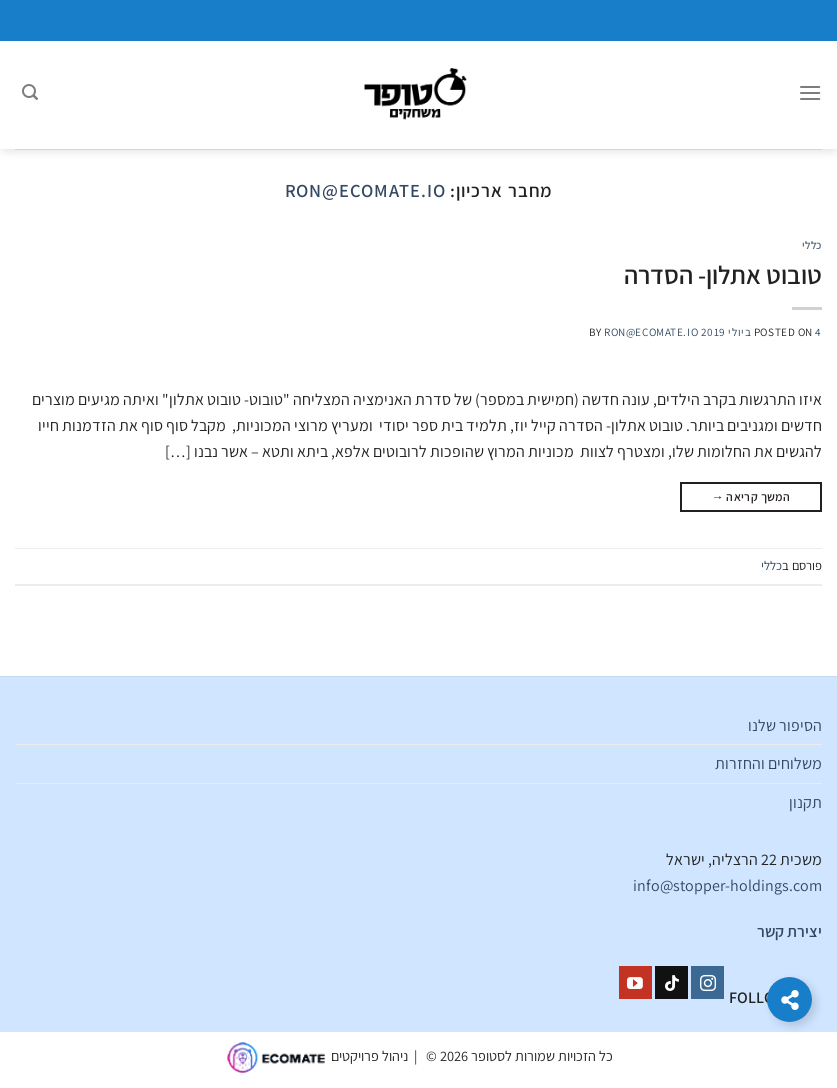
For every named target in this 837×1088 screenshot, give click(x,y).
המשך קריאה (751, 496)
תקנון (805, 802)
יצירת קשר (789, 931)
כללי (812, 245)
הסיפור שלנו (785, 725)
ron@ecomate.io (365, 190)
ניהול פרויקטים (369, 1056)
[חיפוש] (30, 95)
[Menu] (810, 95)
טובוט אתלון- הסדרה (723, 274)
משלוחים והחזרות (768, 763)
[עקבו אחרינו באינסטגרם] (707, 983)
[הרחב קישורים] (789, 999)
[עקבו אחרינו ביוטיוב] (635, 983)
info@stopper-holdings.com (727, 885)
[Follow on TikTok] (671, 983)
